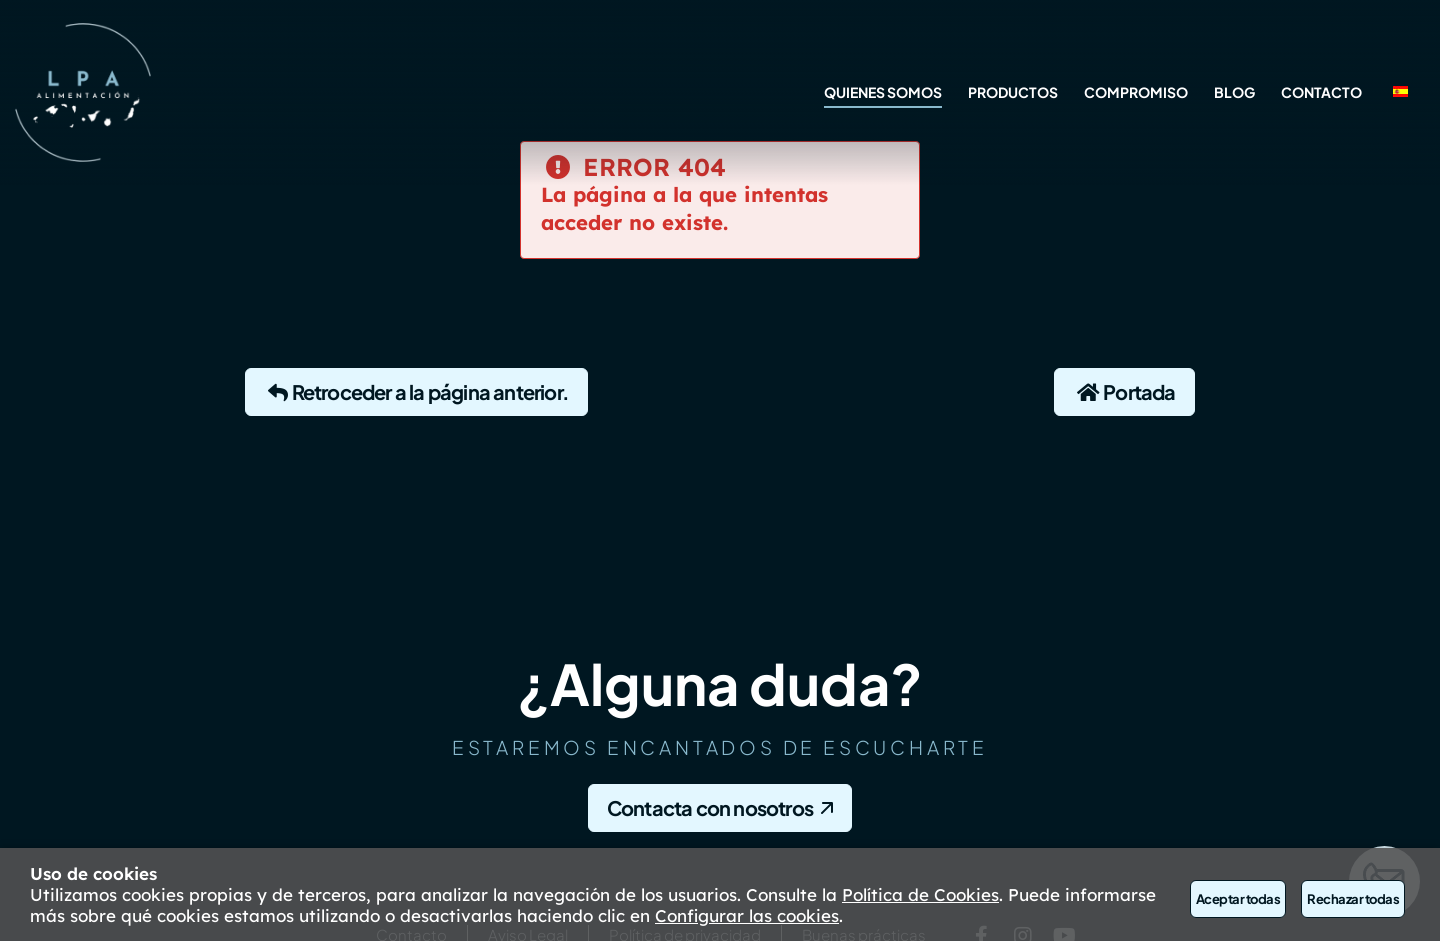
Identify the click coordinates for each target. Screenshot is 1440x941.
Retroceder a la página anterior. (416, 392)
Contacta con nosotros (710, 807)
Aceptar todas (1238, 899)
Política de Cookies (920, 894)
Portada (1124, 392)
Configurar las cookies (747, 915)
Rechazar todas (1353, 899)
